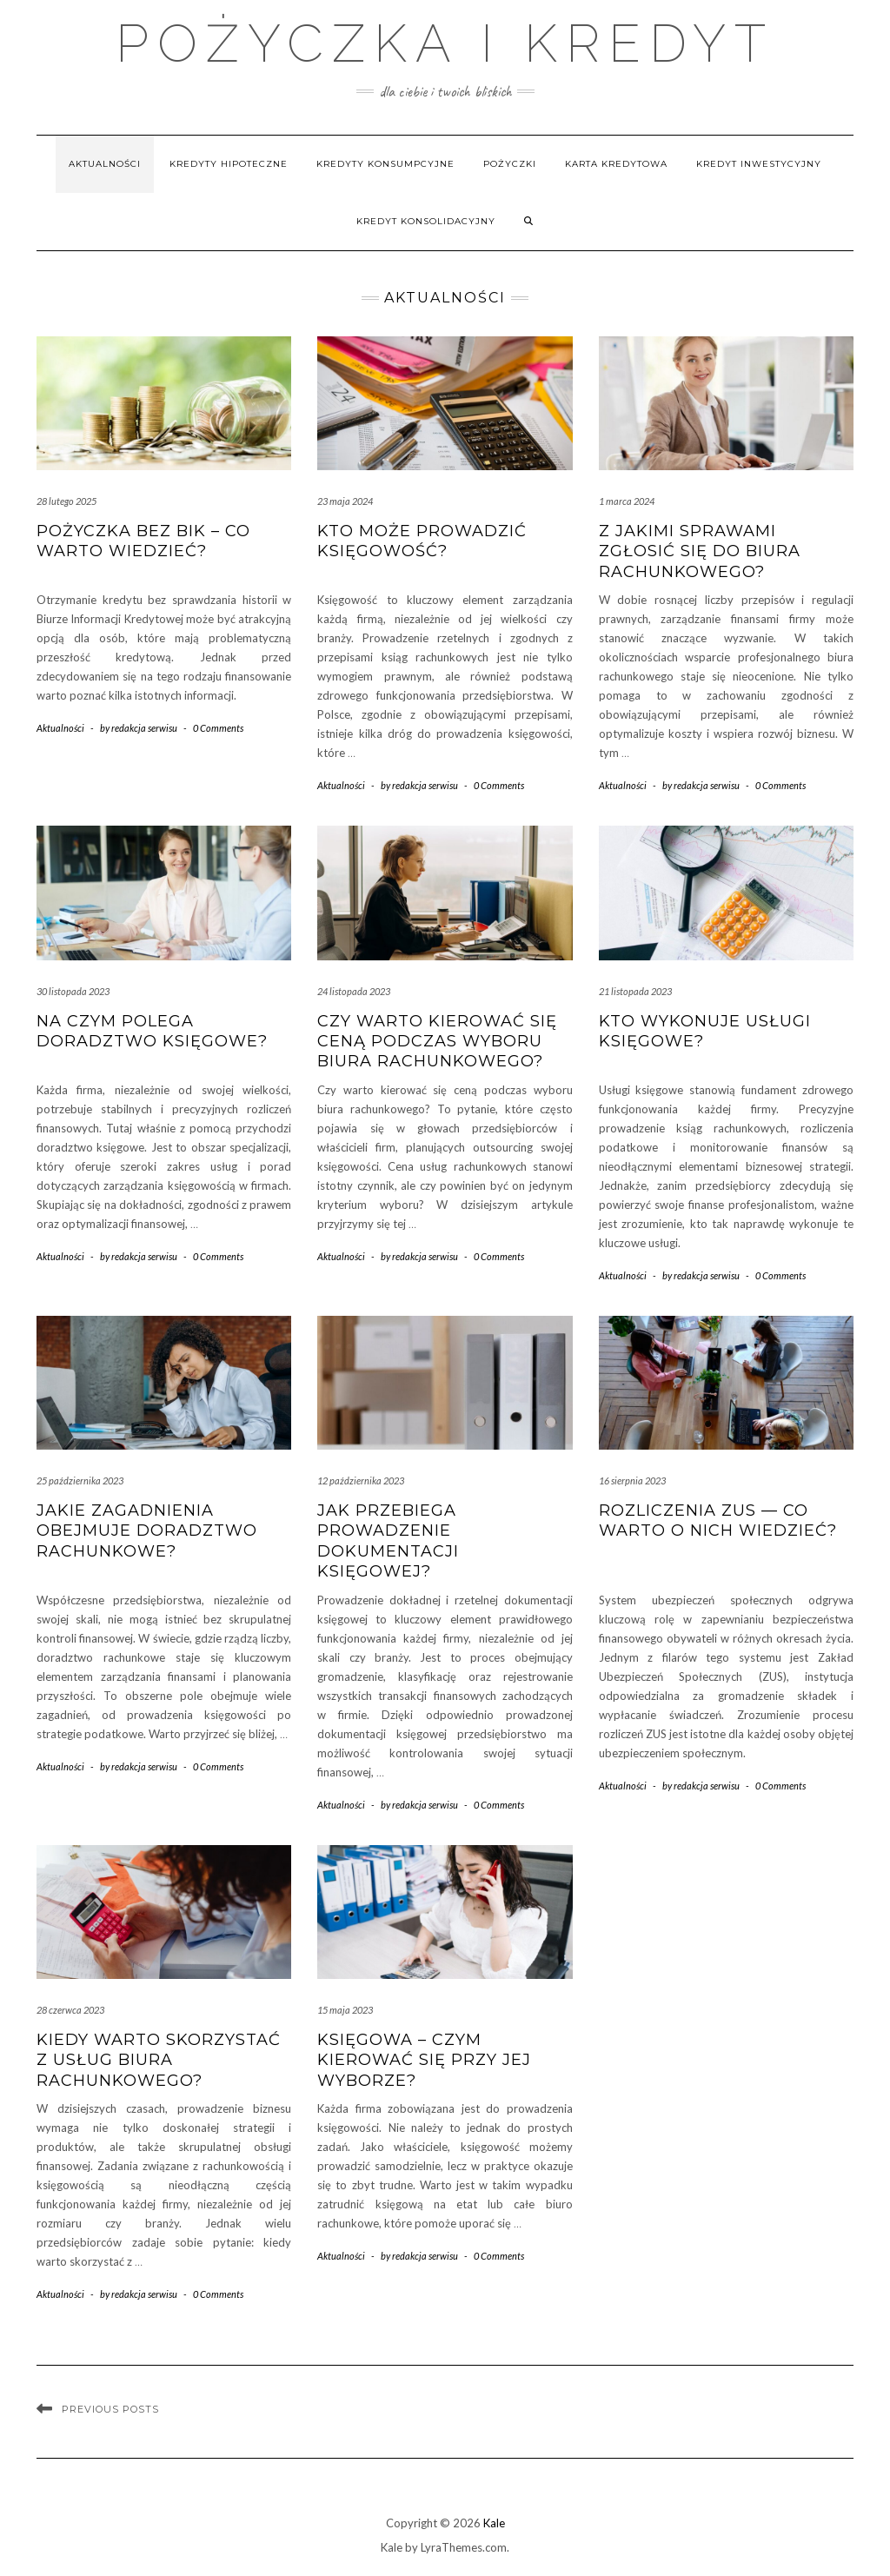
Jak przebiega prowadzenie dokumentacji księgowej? (388, 1541)
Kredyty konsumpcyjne (385, 163)
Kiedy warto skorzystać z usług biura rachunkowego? (159, 2060)
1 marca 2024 (626, 501)
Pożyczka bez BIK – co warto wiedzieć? (143, 541)
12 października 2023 (360, 1480)
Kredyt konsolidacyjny (425, 221)
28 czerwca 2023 (70, 2009)
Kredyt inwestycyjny (758, 163)
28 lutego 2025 (66, 501)
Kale (494, 2523)
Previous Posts (110, 2409)
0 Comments (218, 728)
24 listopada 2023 (353, 991)
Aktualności (105, 163)
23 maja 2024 (345, 501)
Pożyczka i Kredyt (445, 43)
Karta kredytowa (616, 163)
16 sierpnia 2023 (632, 1480)
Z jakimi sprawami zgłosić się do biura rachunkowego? (699, 551)
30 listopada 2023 (73, 991)
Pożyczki (509, 163)
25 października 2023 (80, 1480)
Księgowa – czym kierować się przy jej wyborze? (424, 2060)
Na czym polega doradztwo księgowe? (152, 1031)
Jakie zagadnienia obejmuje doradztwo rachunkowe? (147, 1531)
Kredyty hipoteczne (228, 163)
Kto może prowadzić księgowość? (422, 541)
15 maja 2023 (345, 2009)
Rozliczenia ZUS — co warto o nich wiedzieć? (718, 1520)
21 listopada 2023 (635, 991)
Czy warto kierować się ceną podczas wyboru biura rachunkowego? (437, 1042)
